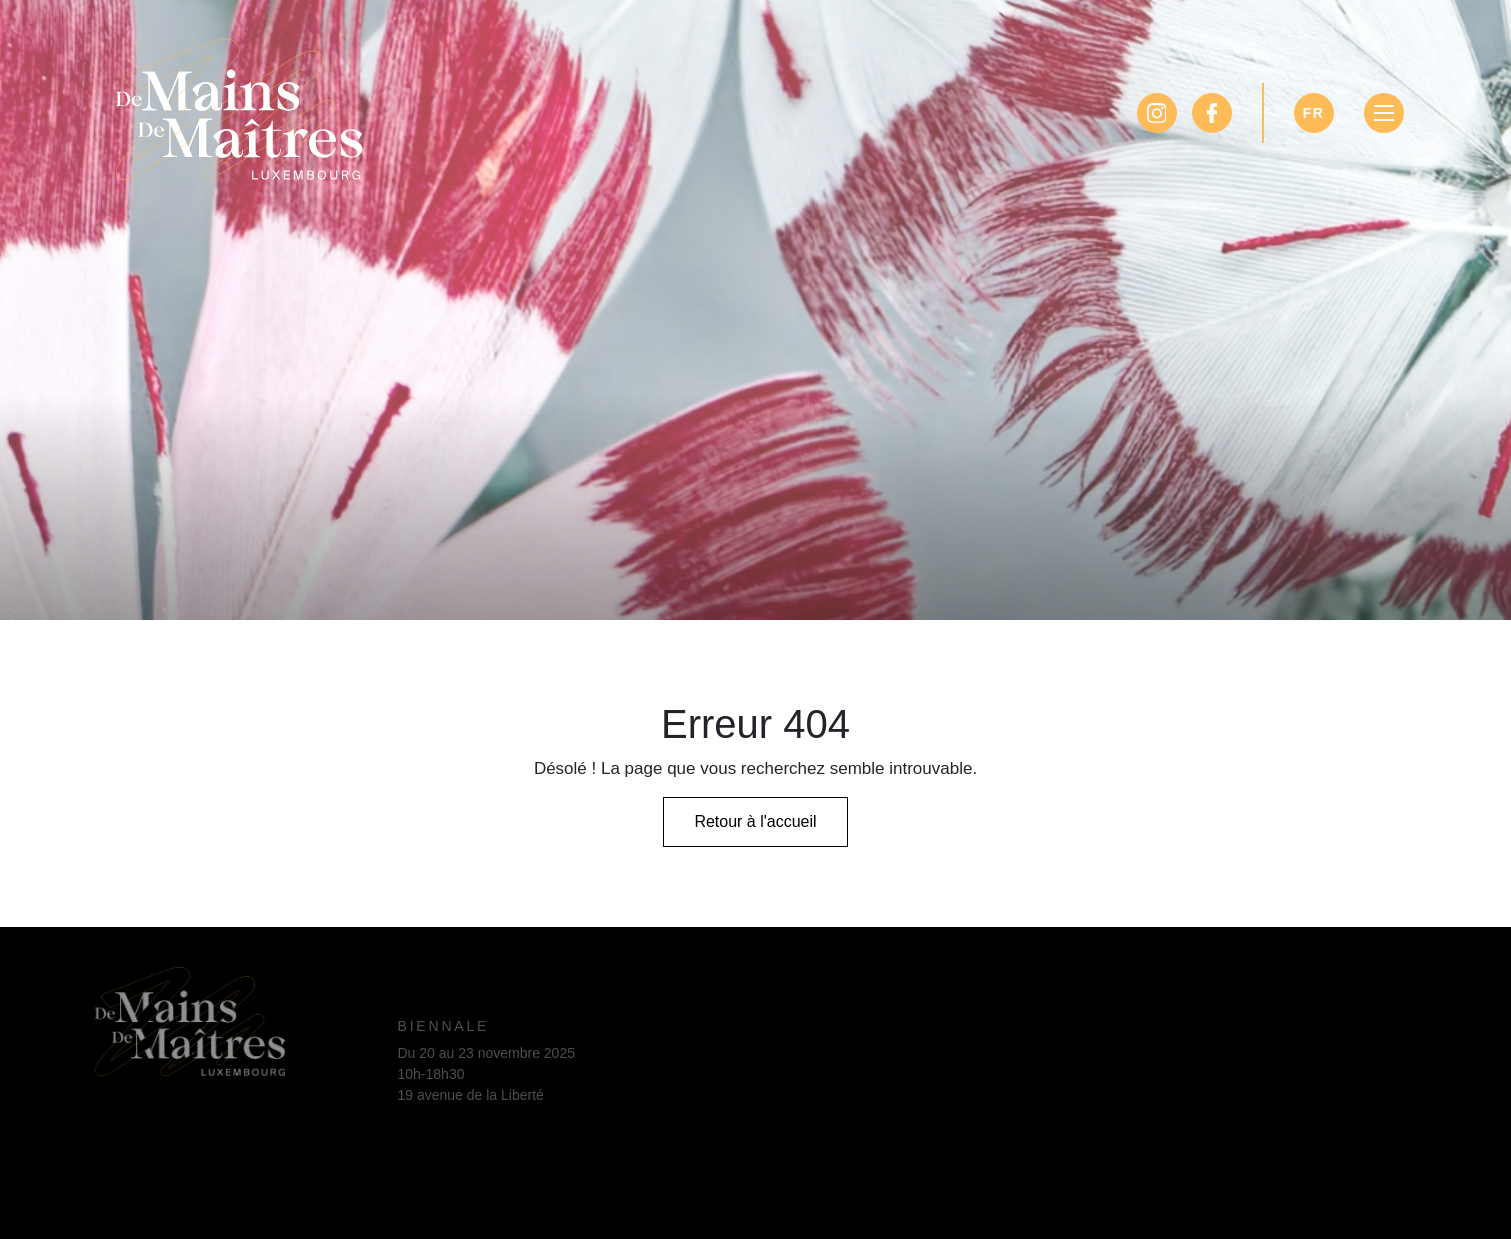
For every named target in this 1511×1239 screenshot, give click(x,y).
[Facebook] (1212, 113)
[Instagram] (1157, 113)
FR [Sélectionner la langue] (1313, 113)
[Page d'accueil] (239, 105)
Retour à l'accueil (755, 821)
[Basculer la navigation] (1384, 113)
